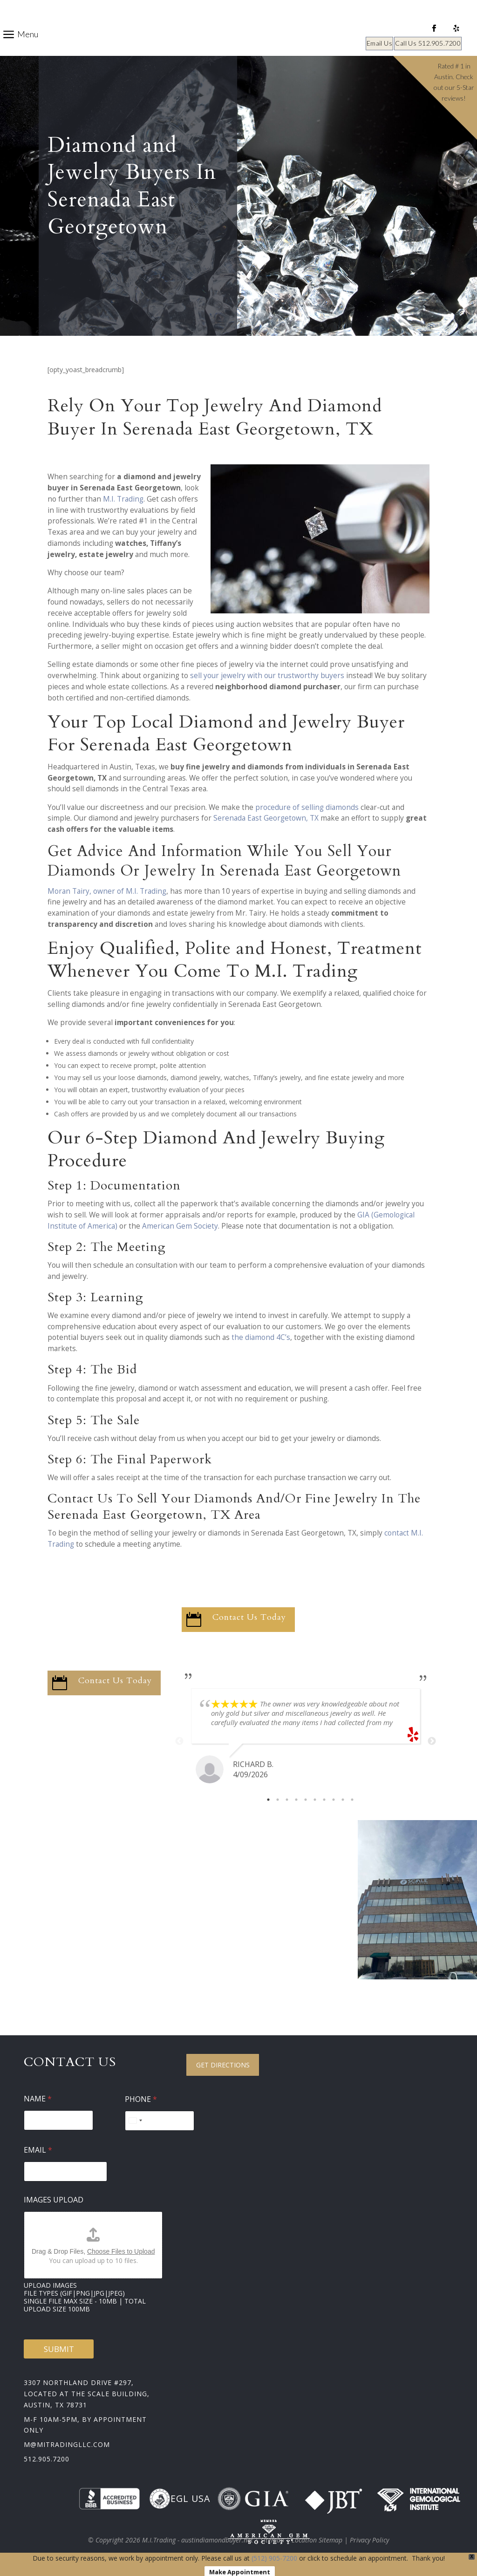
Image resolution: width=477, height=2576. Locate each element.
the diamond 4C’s (261, 1337)
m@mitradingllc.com (67, 2444)
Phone (141, 2099)
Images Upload (53, 2199)
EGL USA (179, 2498)
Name (38, 2098)
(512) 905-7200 (274, 2558)
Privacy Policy (369, 2539)
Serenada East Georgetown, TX (266, 818)
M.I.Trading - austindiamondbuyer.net (197, 2539)
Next (431, 1741)
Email (38, 2150)
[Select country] (135, 2121)
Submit (59, 2349)
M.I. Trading (123, 499)
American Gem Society (180, 1226)
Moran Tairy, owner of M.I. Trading (107, 891)
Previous (179, 1741)
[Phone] (159, 2121)
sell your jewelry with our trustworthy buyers (267, 675)
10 (352, 1799)
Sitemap (272, 2539)
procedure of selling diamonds (307, 807)
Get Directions (223, 2064)
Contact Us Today (249, 1617)
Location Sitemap (317, 2539)
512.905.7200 (46, 2458)
